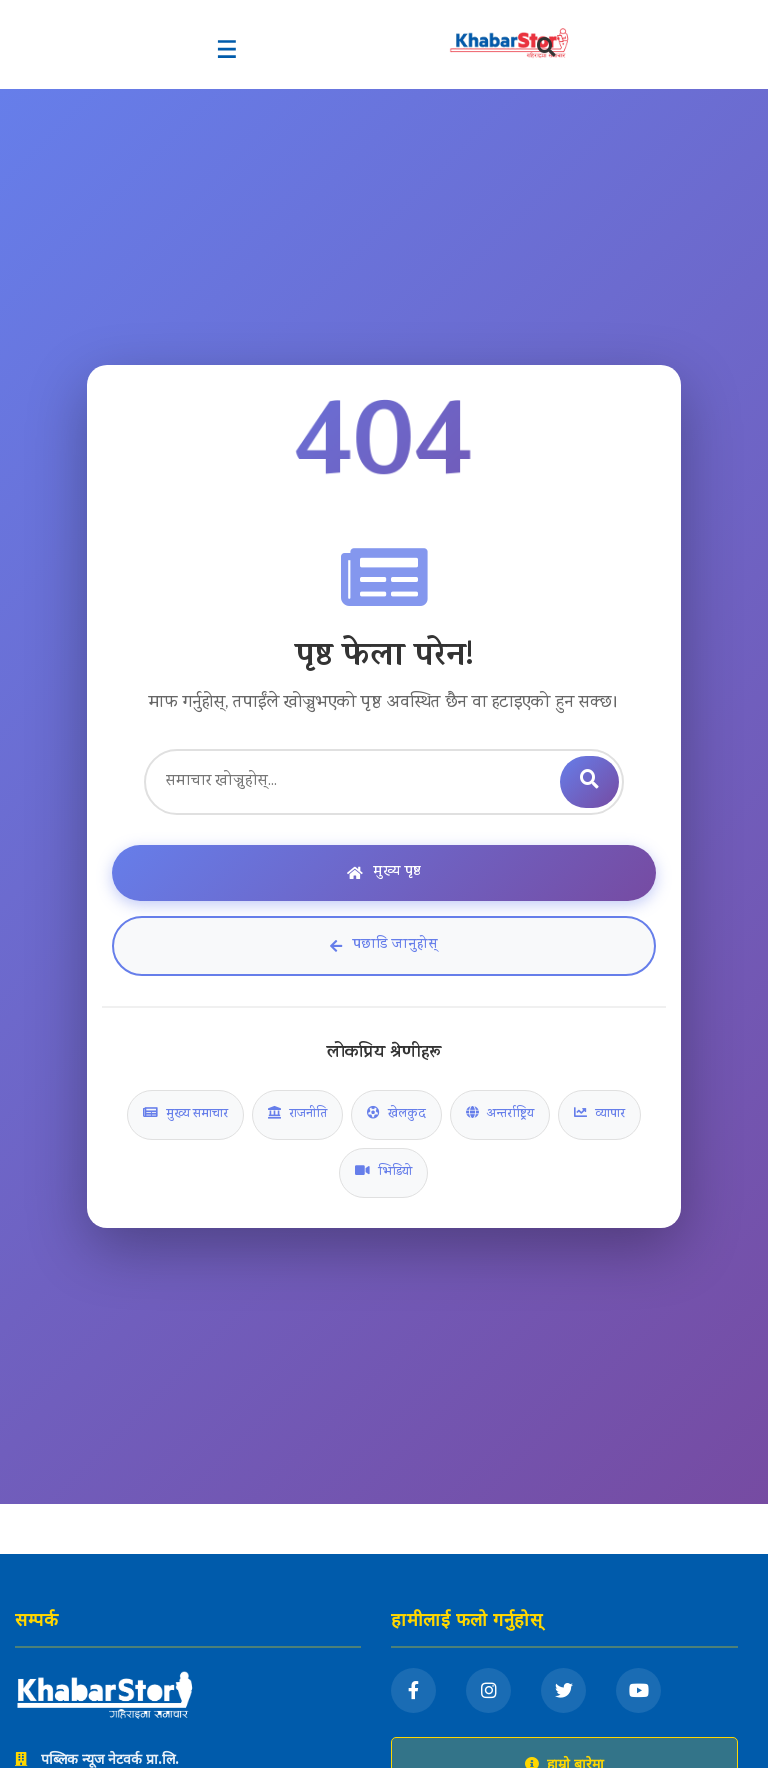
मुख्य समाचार (185, 1115)
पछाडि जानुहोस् (384, 945)
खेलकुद (396, 1115)
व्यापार (599, 1115)
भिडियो (383, 1173)
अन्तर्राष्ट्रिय (500, 1115)
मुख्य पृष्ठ (384, 872)
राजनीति (297, 1115)
